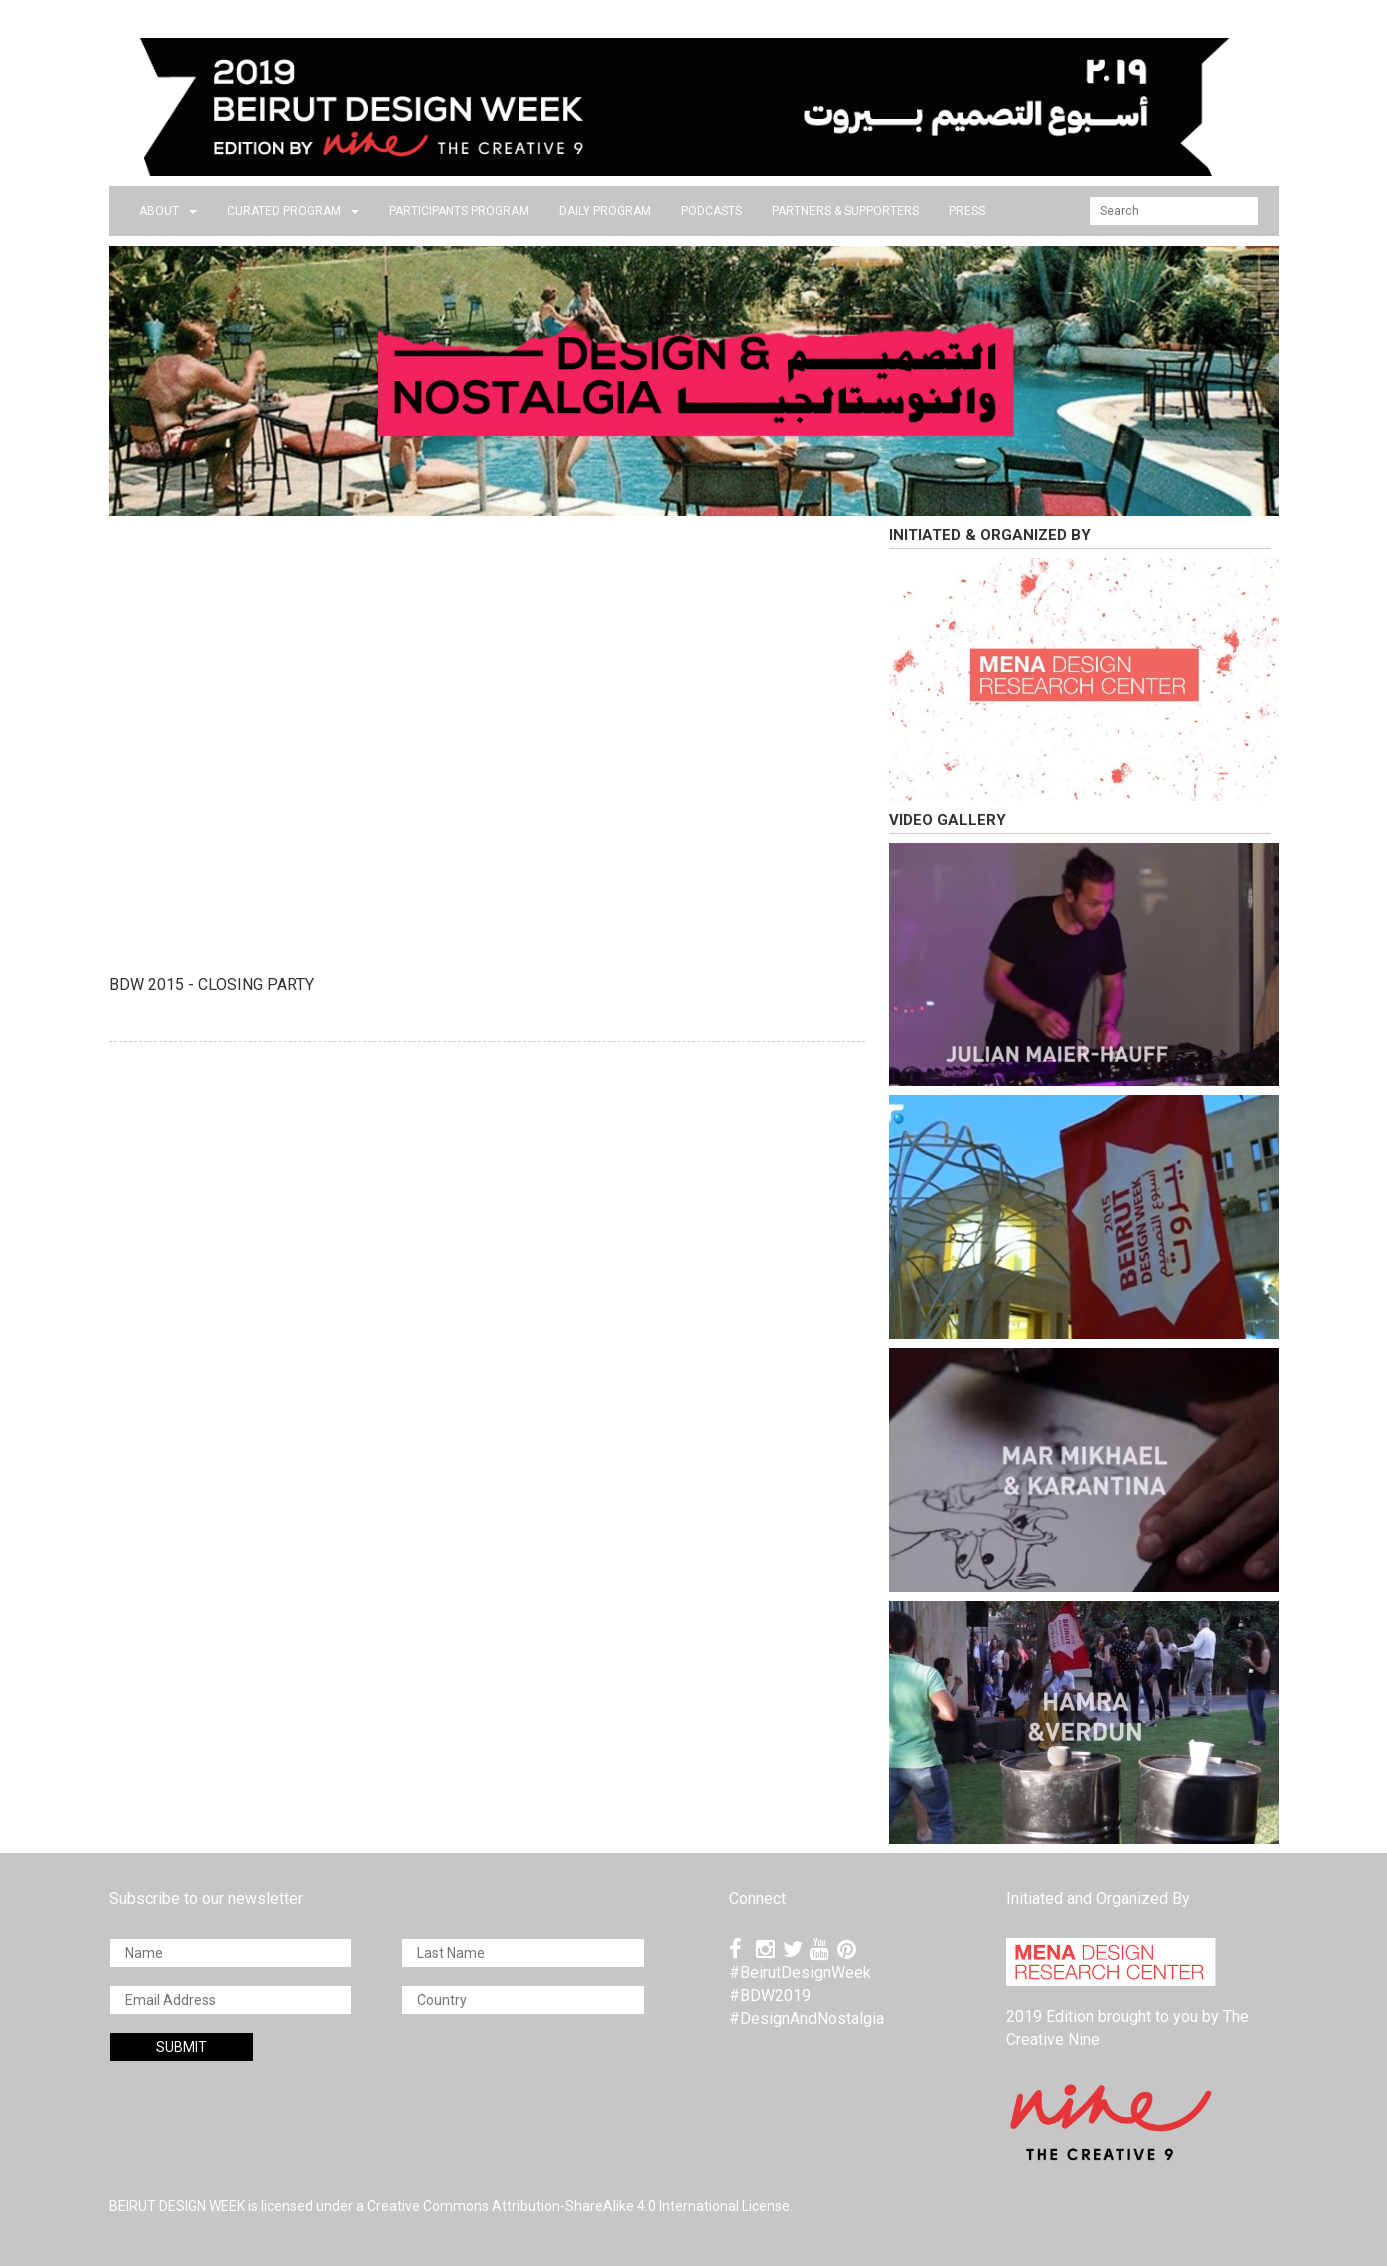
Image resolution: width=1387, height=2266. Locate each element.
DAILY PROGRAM (605, 211)
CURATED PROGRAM (293, 211)
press (967, 211)
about (168, 211)
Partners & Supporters (845, 211)
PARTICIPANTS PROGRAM (459, 211)
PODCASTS (711, 211)
